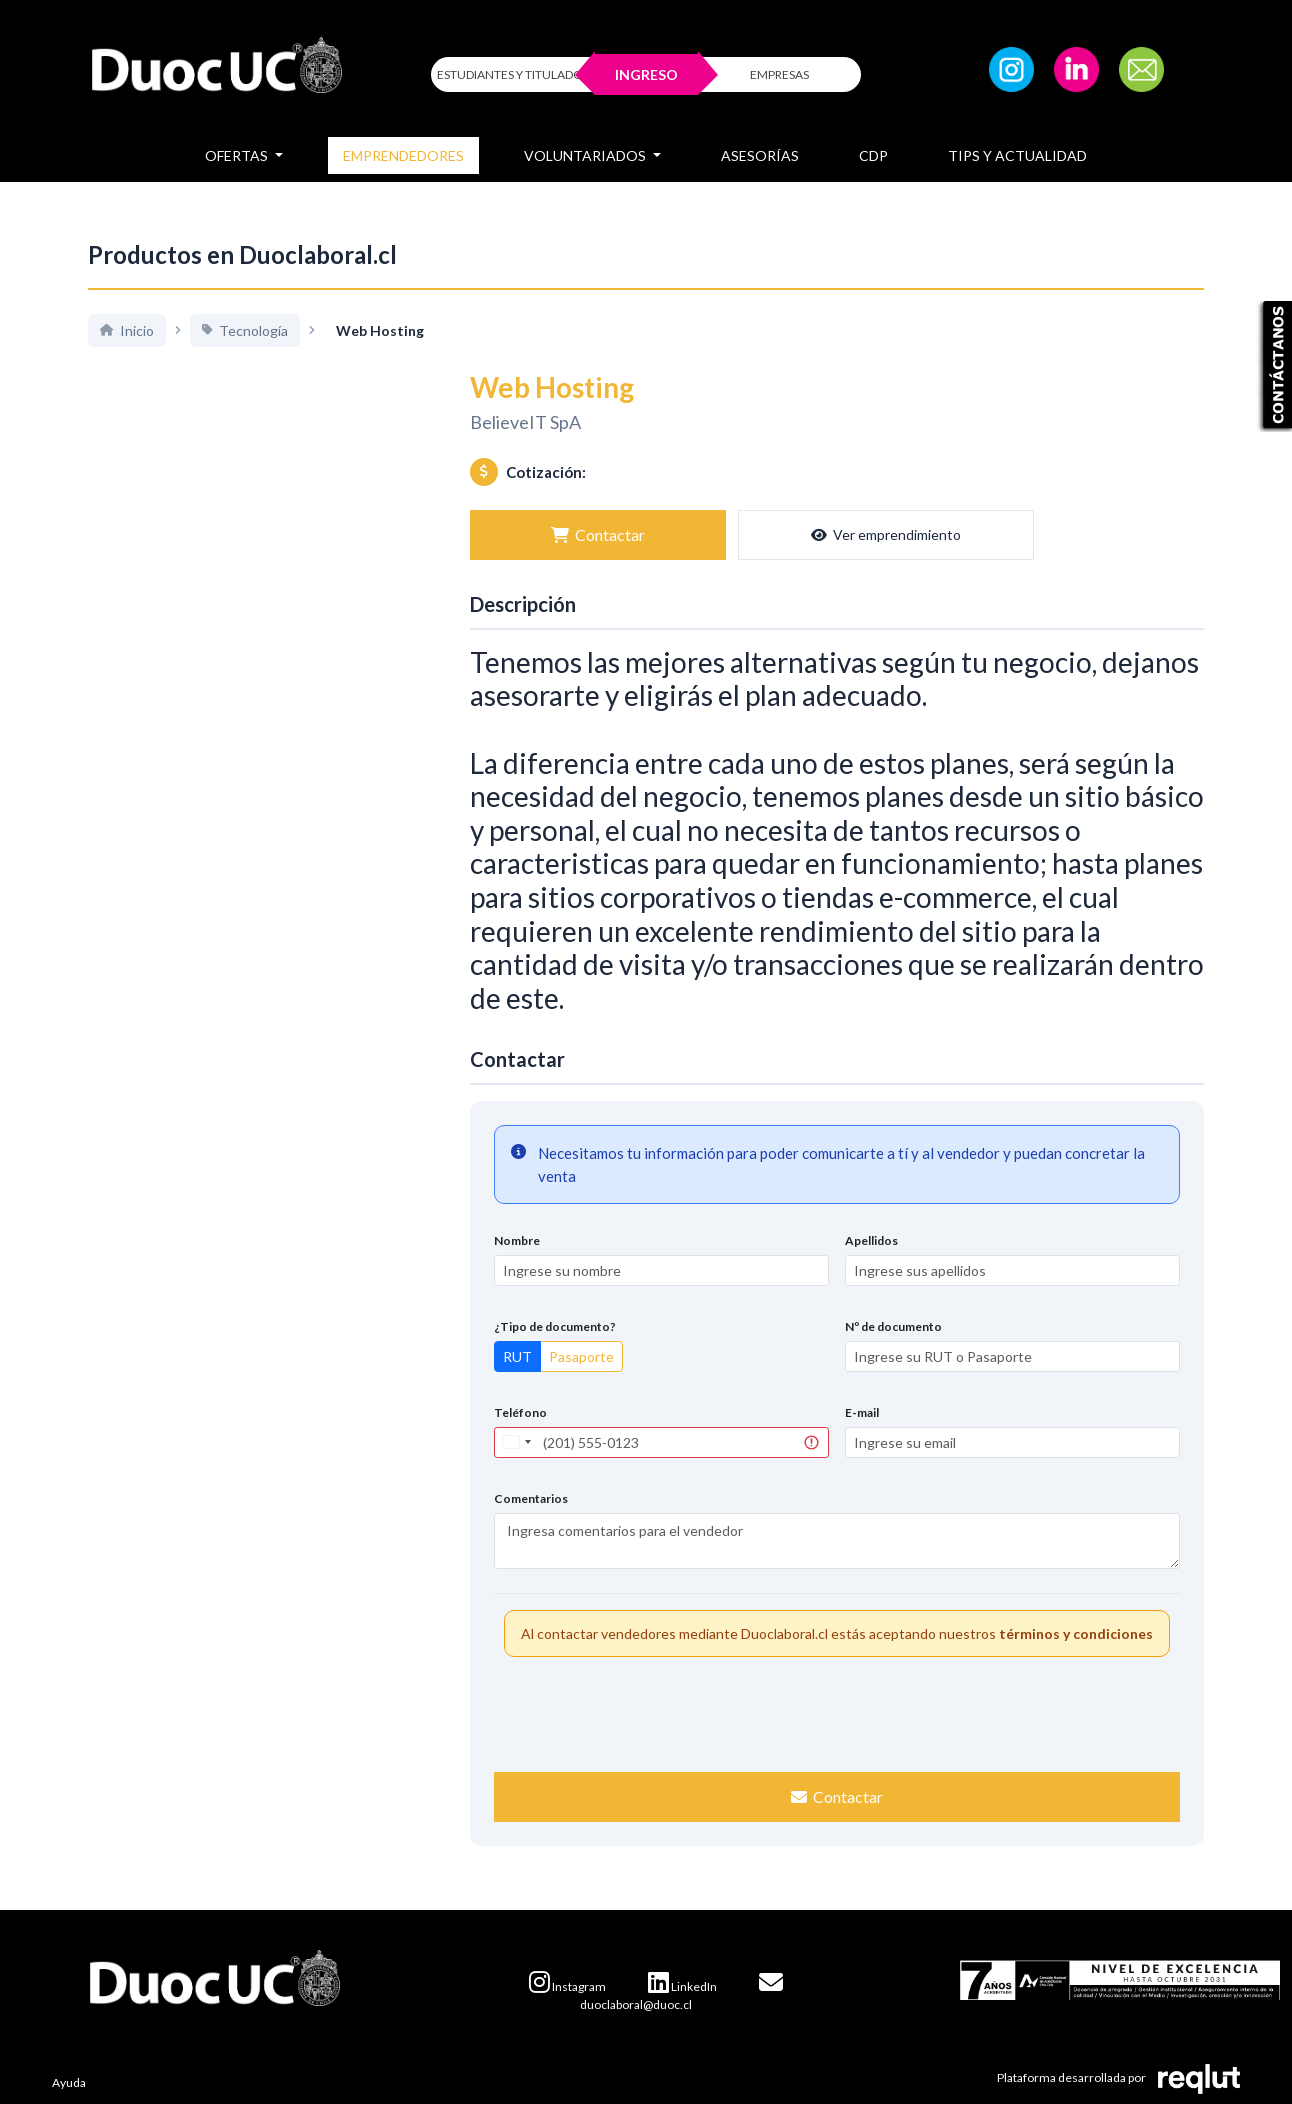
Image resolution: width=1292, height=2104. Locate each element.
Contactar (542, 534)
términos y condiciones (1076, 1633)
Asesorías (760, 155)
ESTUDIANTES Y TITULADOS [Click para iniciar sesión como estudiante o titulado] (513, 74)
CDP (873, 155)
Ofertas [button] (238, 155)
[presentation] (837, 1712)
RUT (517, 1356)
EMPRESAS (779, 74)
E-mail (862, 1412)
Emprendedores (403, 155)
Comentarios (531, 1498)
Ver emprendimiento (718, 534)
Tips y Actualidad (1017, 155)
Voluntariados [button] (586, 155)
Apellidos (871, 1240)
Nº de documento (893, 1326)
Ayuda (69, 2082)
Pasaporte (581, 1356)
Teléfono (520, 1412)
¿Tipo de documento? (555, 1326)
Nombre (517, 1240)
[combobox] (516, 1442)
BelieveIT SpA (525, 422)
